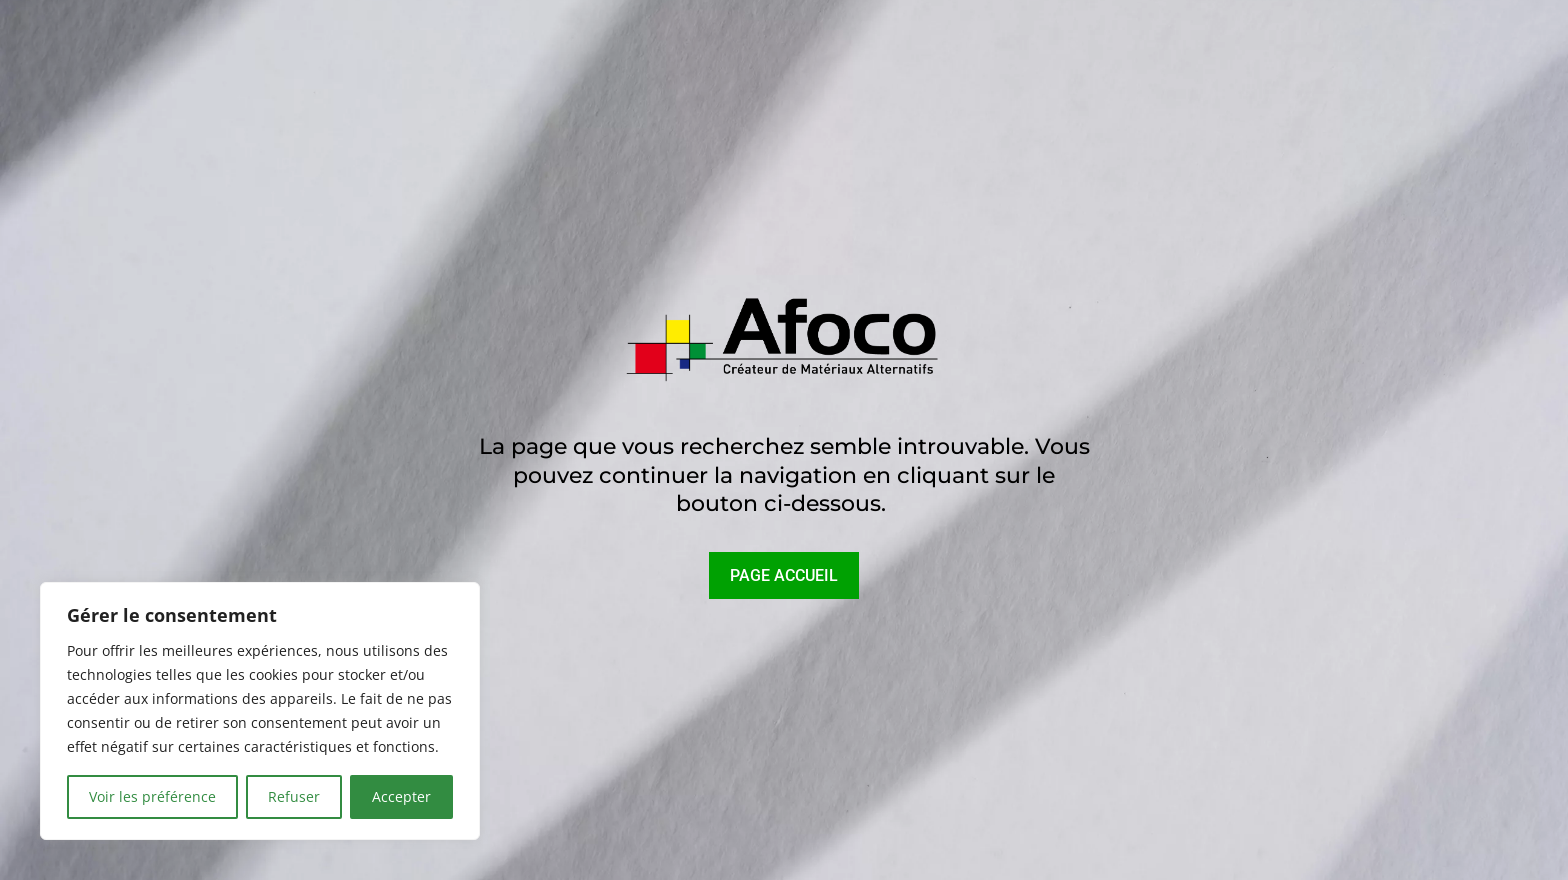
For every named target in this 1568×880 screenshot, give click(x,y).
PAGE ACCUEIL (784, 575)
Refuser (294, 796)
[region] (260, 711)
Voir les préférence (152, 796)
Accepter (401, 796)
